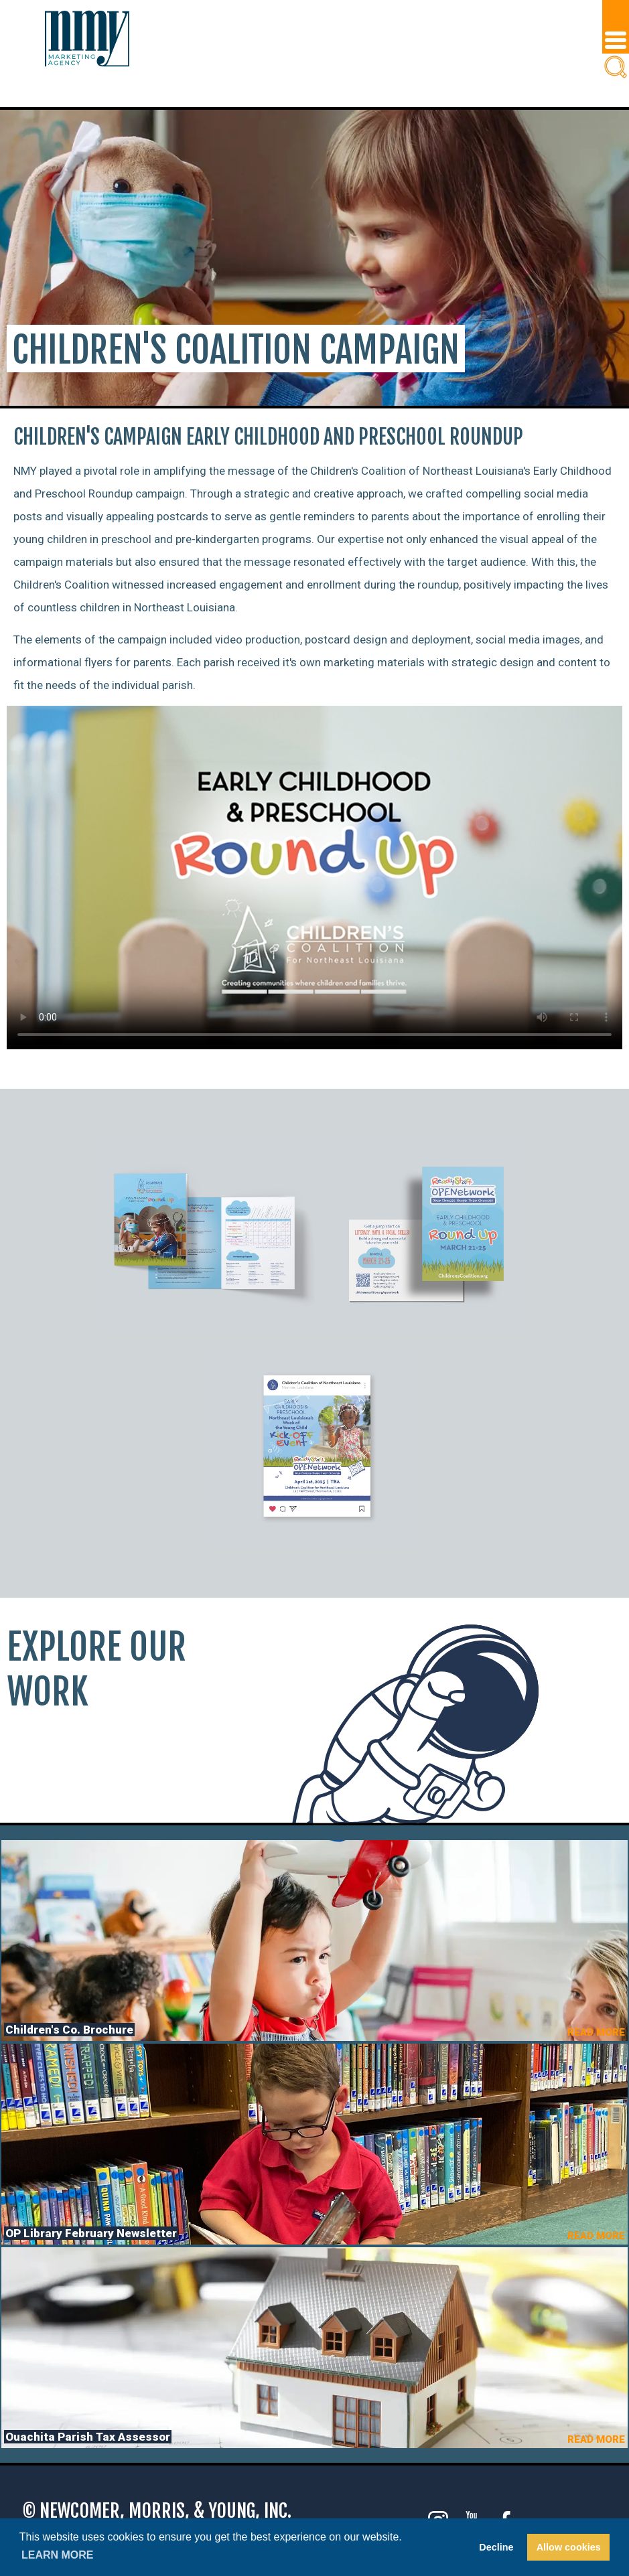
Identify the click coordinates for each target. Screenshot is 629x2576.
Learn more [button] (57, 2555)
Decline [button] (496, 2547)
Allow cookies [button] (569, 2547)
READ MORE (596, 2032)
